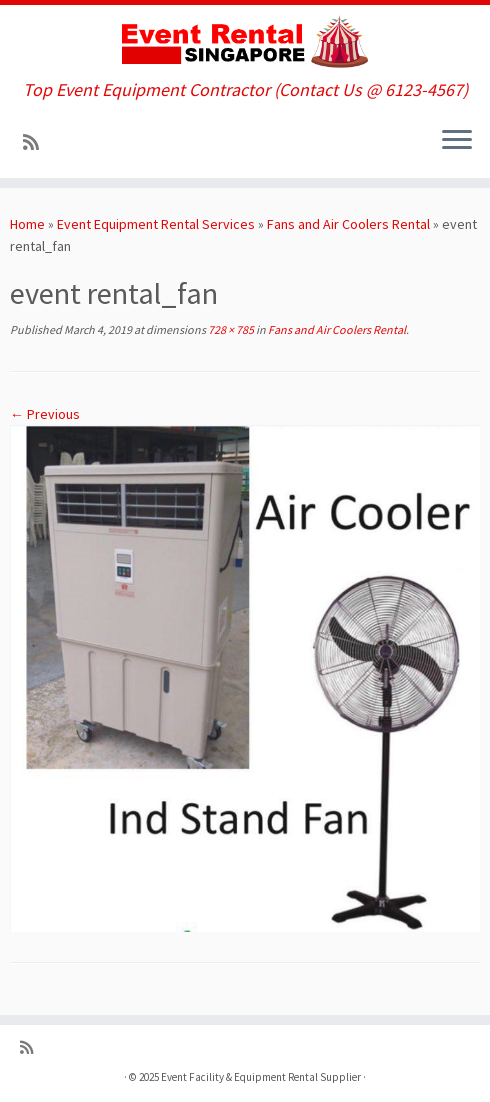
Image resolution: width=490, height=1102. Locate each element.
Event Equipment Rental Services (156, 224)
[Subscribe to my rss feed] (37, 142)
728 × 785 (230, 329)
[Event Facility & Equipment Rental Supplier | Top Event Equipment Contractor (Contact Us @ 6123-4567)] (245, 42)
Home (27, 224)
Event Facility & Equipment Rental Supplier (261, 1077)
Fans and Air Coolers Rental (348, 224)
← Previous (45, 414)
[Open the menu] (457, 142)
